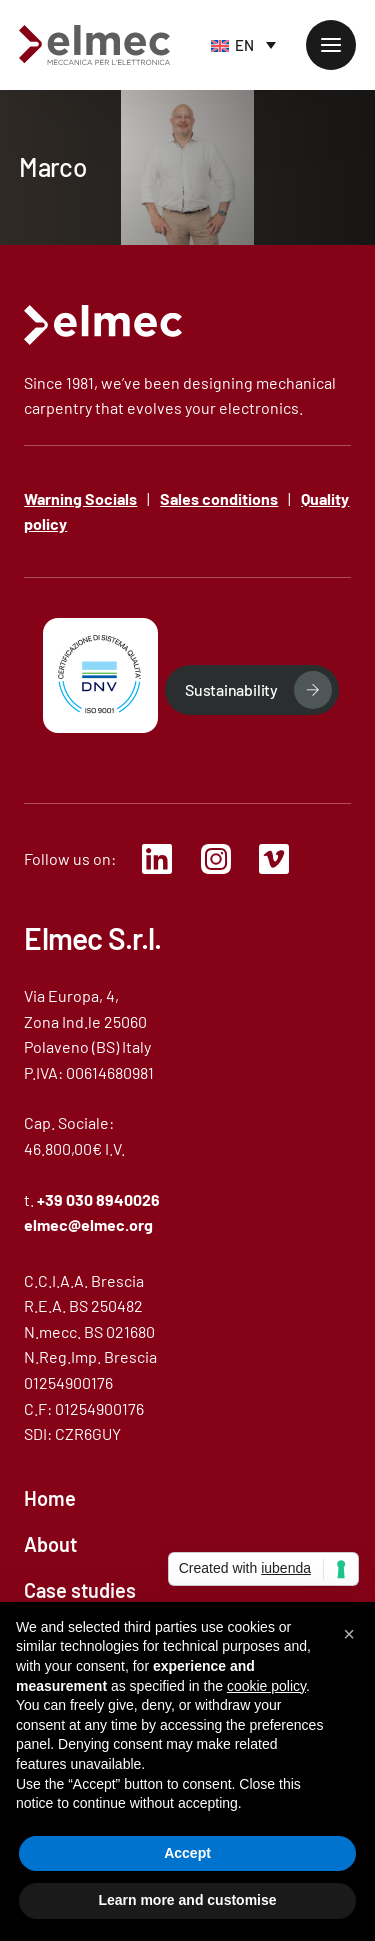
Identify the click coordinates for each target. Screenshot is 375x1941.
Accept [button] (187, 1853)
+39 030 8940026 (98, 1199)
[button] (349, 1634)
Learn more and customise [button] (187, 1900)
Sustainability (231, 689)
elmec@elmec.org (88, 1224)
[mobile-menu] (331, 45)
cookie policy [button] (266, 1686)
